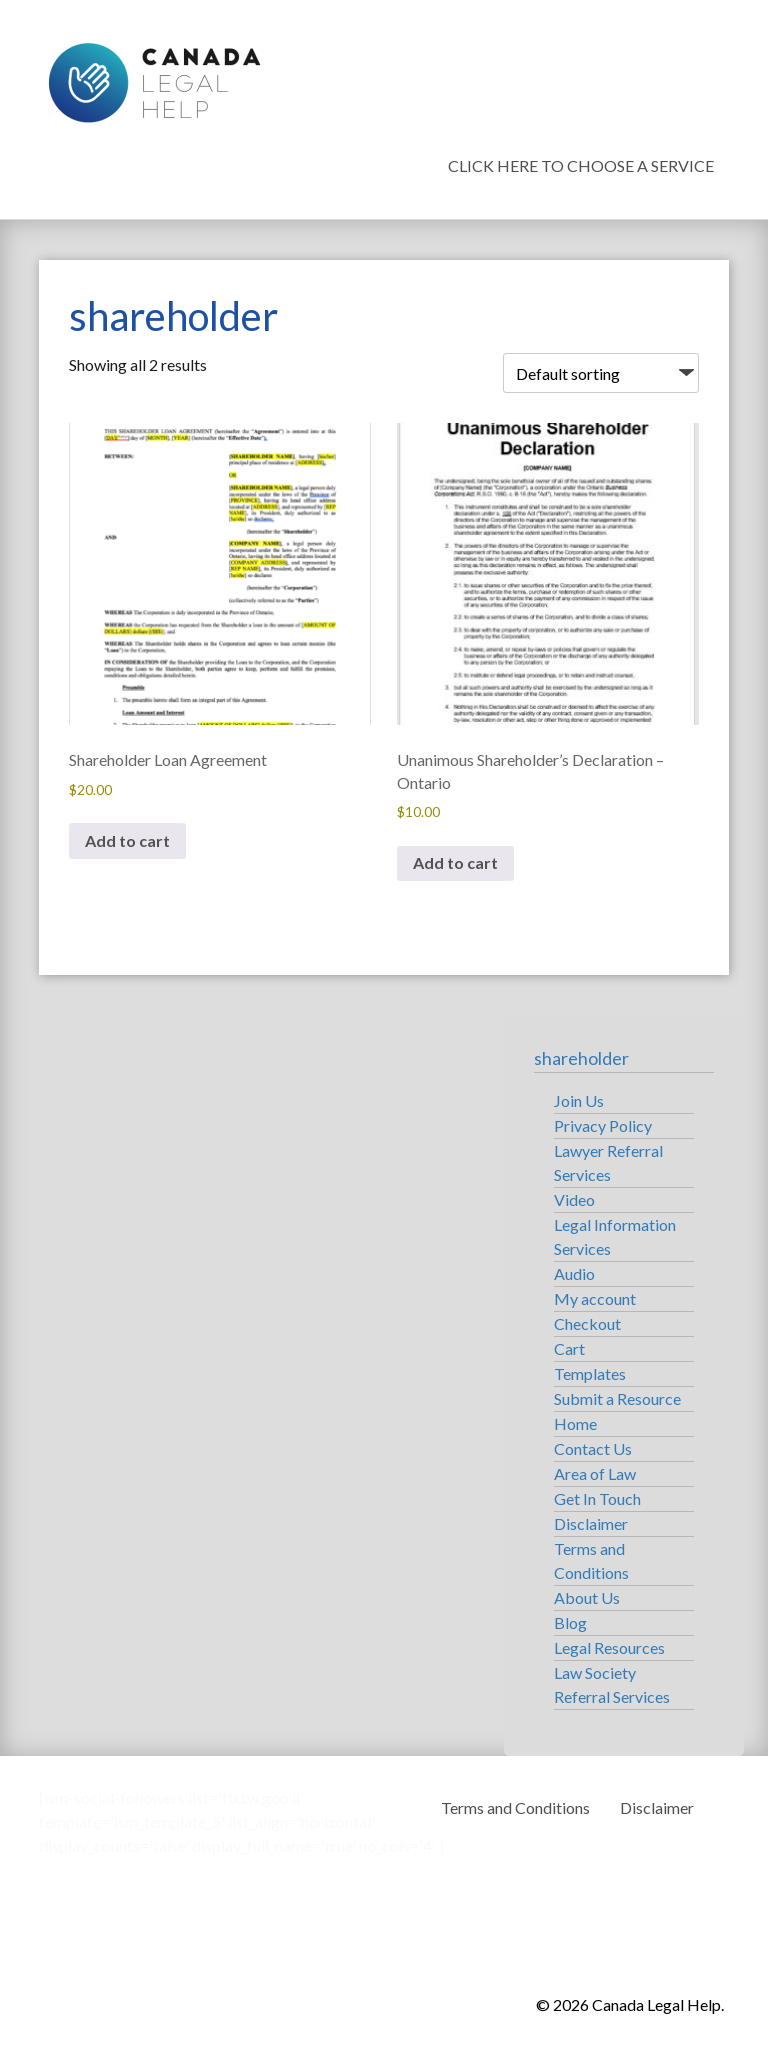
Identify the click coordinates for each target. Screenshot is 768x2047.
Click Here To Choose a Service (581, 165)
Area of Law (595, 1473)
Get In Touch (597, 1498)
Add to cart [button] (127, 840)
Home (575, 1423)
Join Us (579, 1100)
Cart (569, 1348)
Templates (590, 1373)
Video (574, 1199)
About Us (587, 1597)
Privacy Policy (603, 1125)
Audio (574, 1273)
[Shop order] (601, 373)
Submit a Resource (617, 1398)
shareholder (581, 1058)
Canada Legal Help (154, 77)
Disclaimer (591, 1523)
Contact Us (593, 1448)
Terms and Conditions (515, 1807)
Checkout (587, 1323)
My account (595, 1298)
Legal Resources (609, 1647)
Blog (570, 1622)
